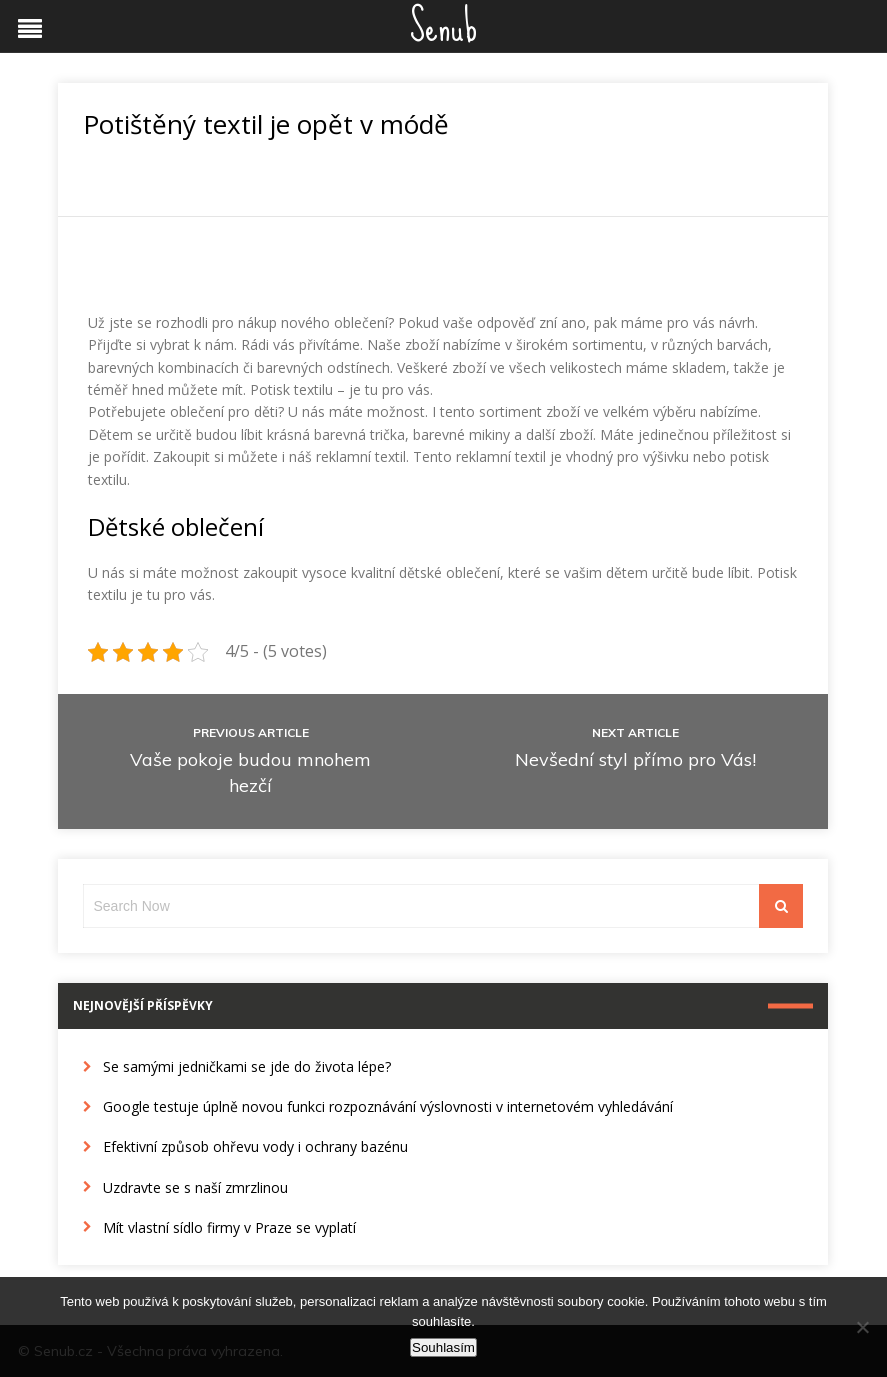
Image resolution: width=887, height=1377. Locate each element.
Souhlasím (443, 1347)
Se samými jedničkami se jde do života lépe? (247, 1066)
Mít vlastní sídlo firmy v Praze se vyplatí (229, 1227)
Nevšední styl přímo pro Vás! (635, 759)
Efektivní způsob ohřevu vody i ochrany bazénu (255, 1146)
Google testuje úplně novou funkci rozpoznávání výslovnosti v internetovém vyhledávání (388, 1106)
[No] (862, 1327)
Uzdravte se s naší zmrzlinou (195, 1187)
